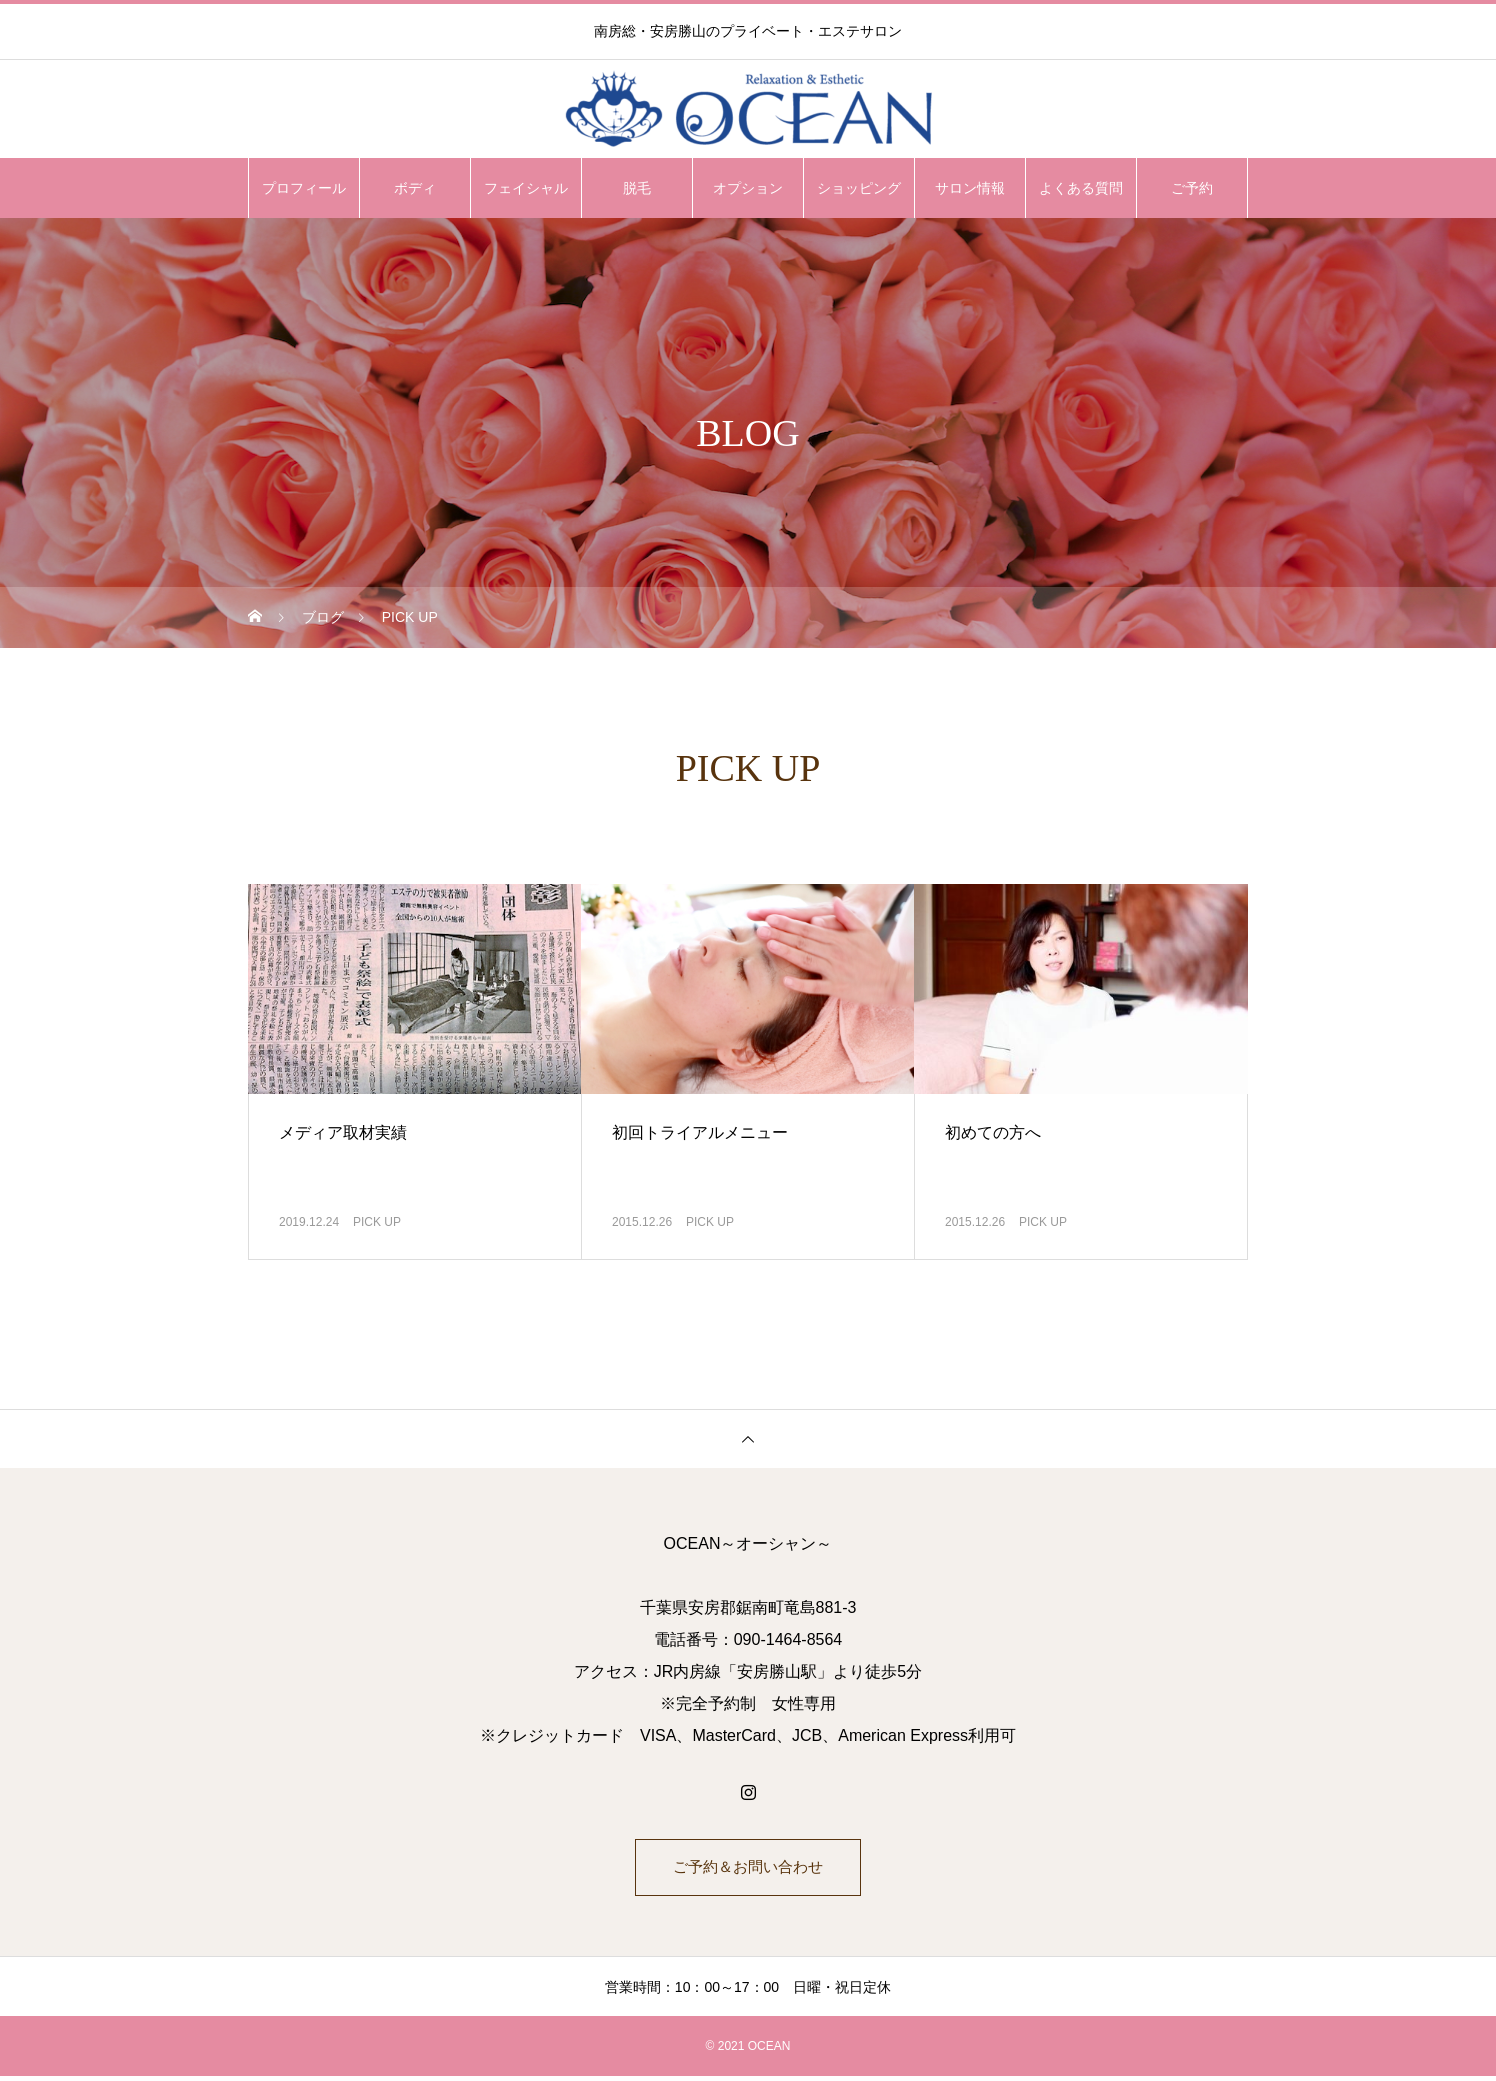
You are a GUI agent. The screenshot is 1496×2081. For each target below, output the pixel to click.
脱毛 (637, 188)
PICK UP (377, 1222)
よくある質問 (1081, 188)
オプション (748, 188)
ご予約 (1192, 188)
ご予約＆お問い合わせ (748, 1869)
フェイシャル (526, 188)
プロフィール (304, 188)
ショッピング (859, 188)
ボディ (415, 188)
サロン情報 (970, 188)
